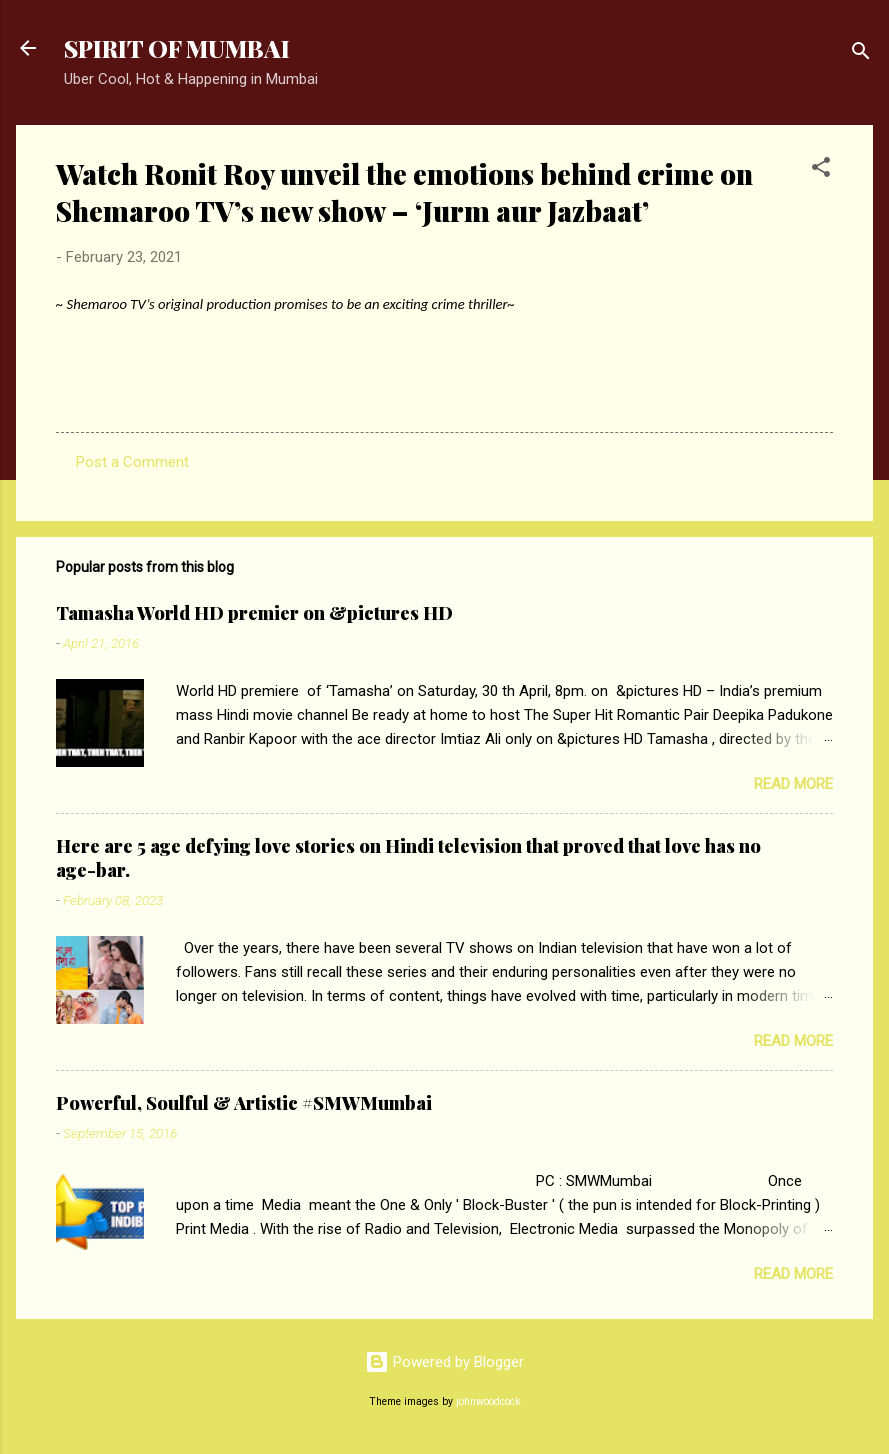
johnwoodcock (488, 1401)
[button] (821, 170)
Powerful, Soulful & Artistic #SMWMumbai (244, 1103)
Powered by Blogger (444, 1362)
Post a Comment (132, 462)
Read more (793, 784)
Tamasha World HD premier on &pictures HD (254, 613)
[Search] (861, 54)
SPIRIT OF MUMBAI (177, 48)
